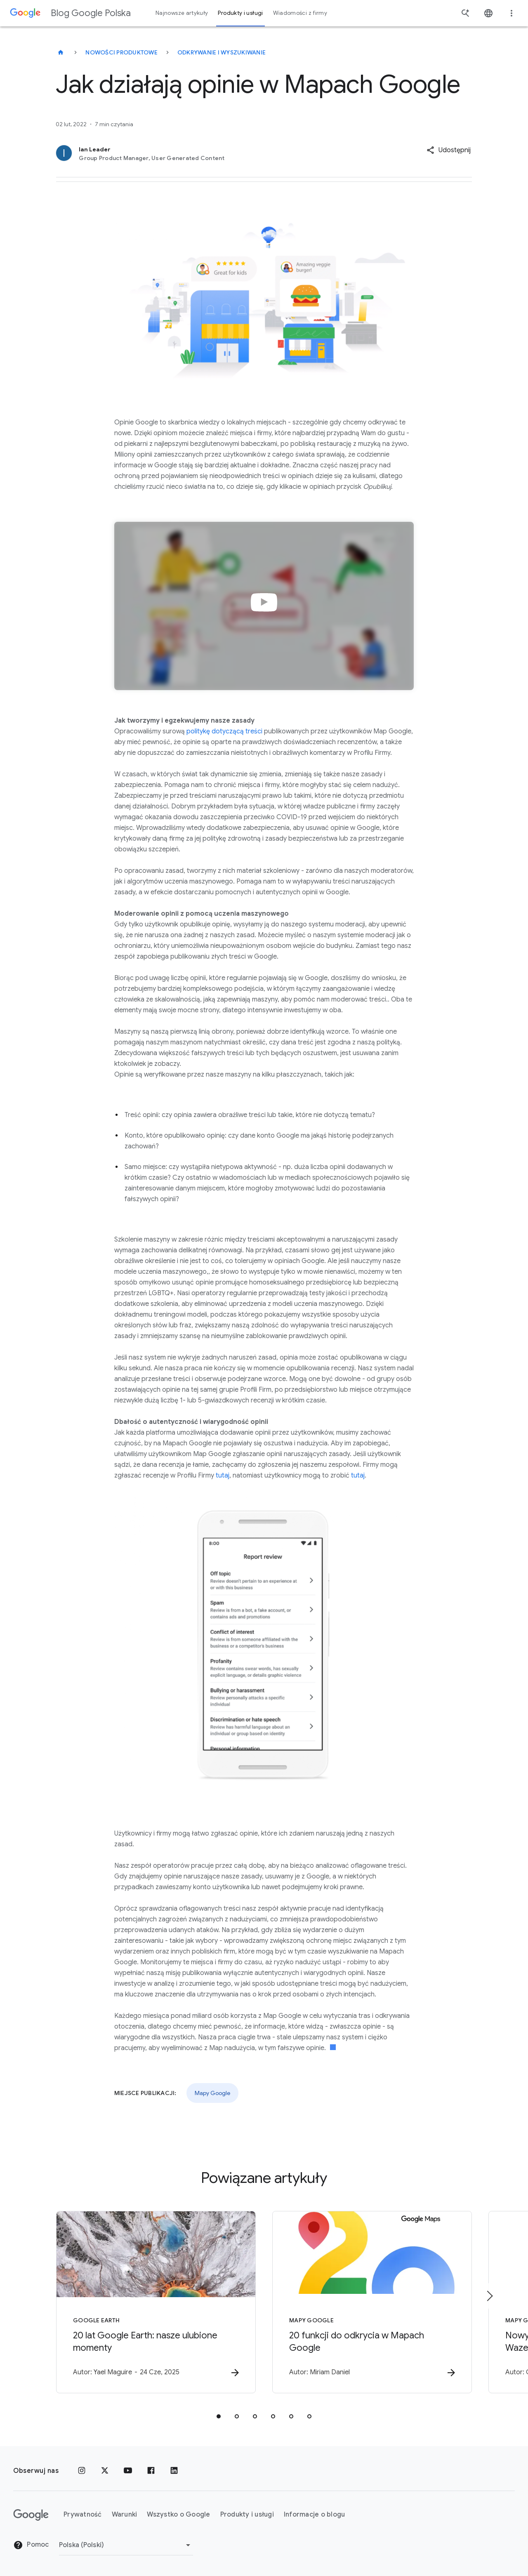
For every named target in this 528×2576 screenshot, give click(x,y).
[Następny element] (489, 2296)
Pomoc (31, 2545)
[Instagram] (82, 2471)
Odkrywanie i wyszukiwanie (221, 52)
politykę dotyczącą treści (224, 731)
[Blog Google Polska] (61, 52)
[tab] (219, 2416)
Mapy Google (212, 2093)
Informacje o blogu (314, 2514)
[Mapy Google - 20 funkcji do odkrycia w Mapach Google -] (372, 2302)
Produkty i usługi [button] (240, 12)
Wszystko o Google (178, 2514)
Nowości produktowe (121, 52)
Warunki (124, 2514)
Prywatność (83, 2514)
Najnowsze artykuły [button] (182, 12)
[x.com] (105, 2471)
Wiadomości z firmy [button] (300, 12)
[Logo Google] (31, 2515)
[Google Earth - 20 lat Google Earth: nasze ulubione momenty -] (156, 2302)
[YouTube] (128, 2471)
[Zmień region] (126, 2545)
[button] (448, 150)
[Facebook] (151, 2471)
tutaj (222, 1475)
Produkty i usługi (247, 2514)
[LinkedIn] (174, 2471)
